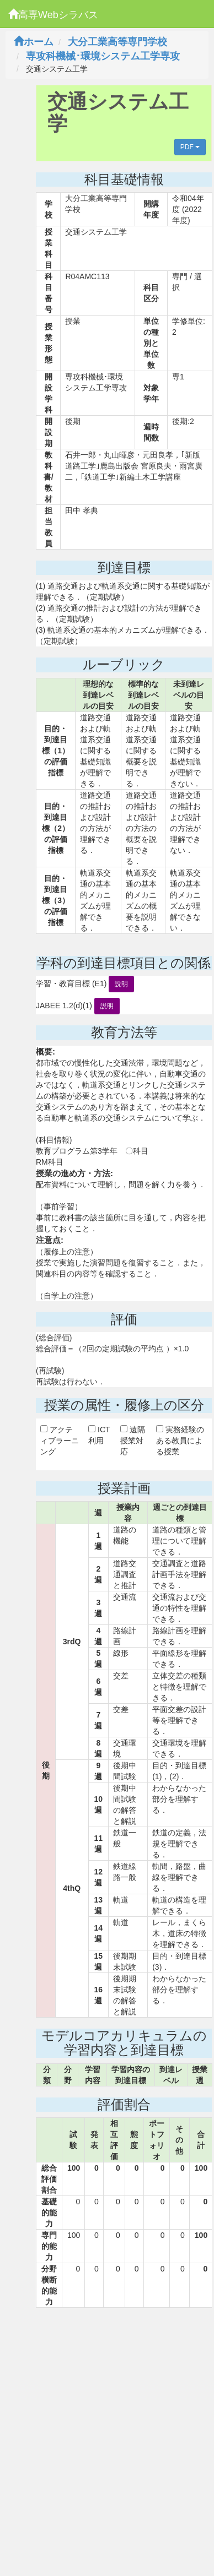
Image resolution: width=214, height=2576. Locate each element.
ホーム (34, 41)
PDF (190, 147)
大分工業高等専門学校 (117, 41)
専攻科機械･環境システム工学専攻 (103, 56)
